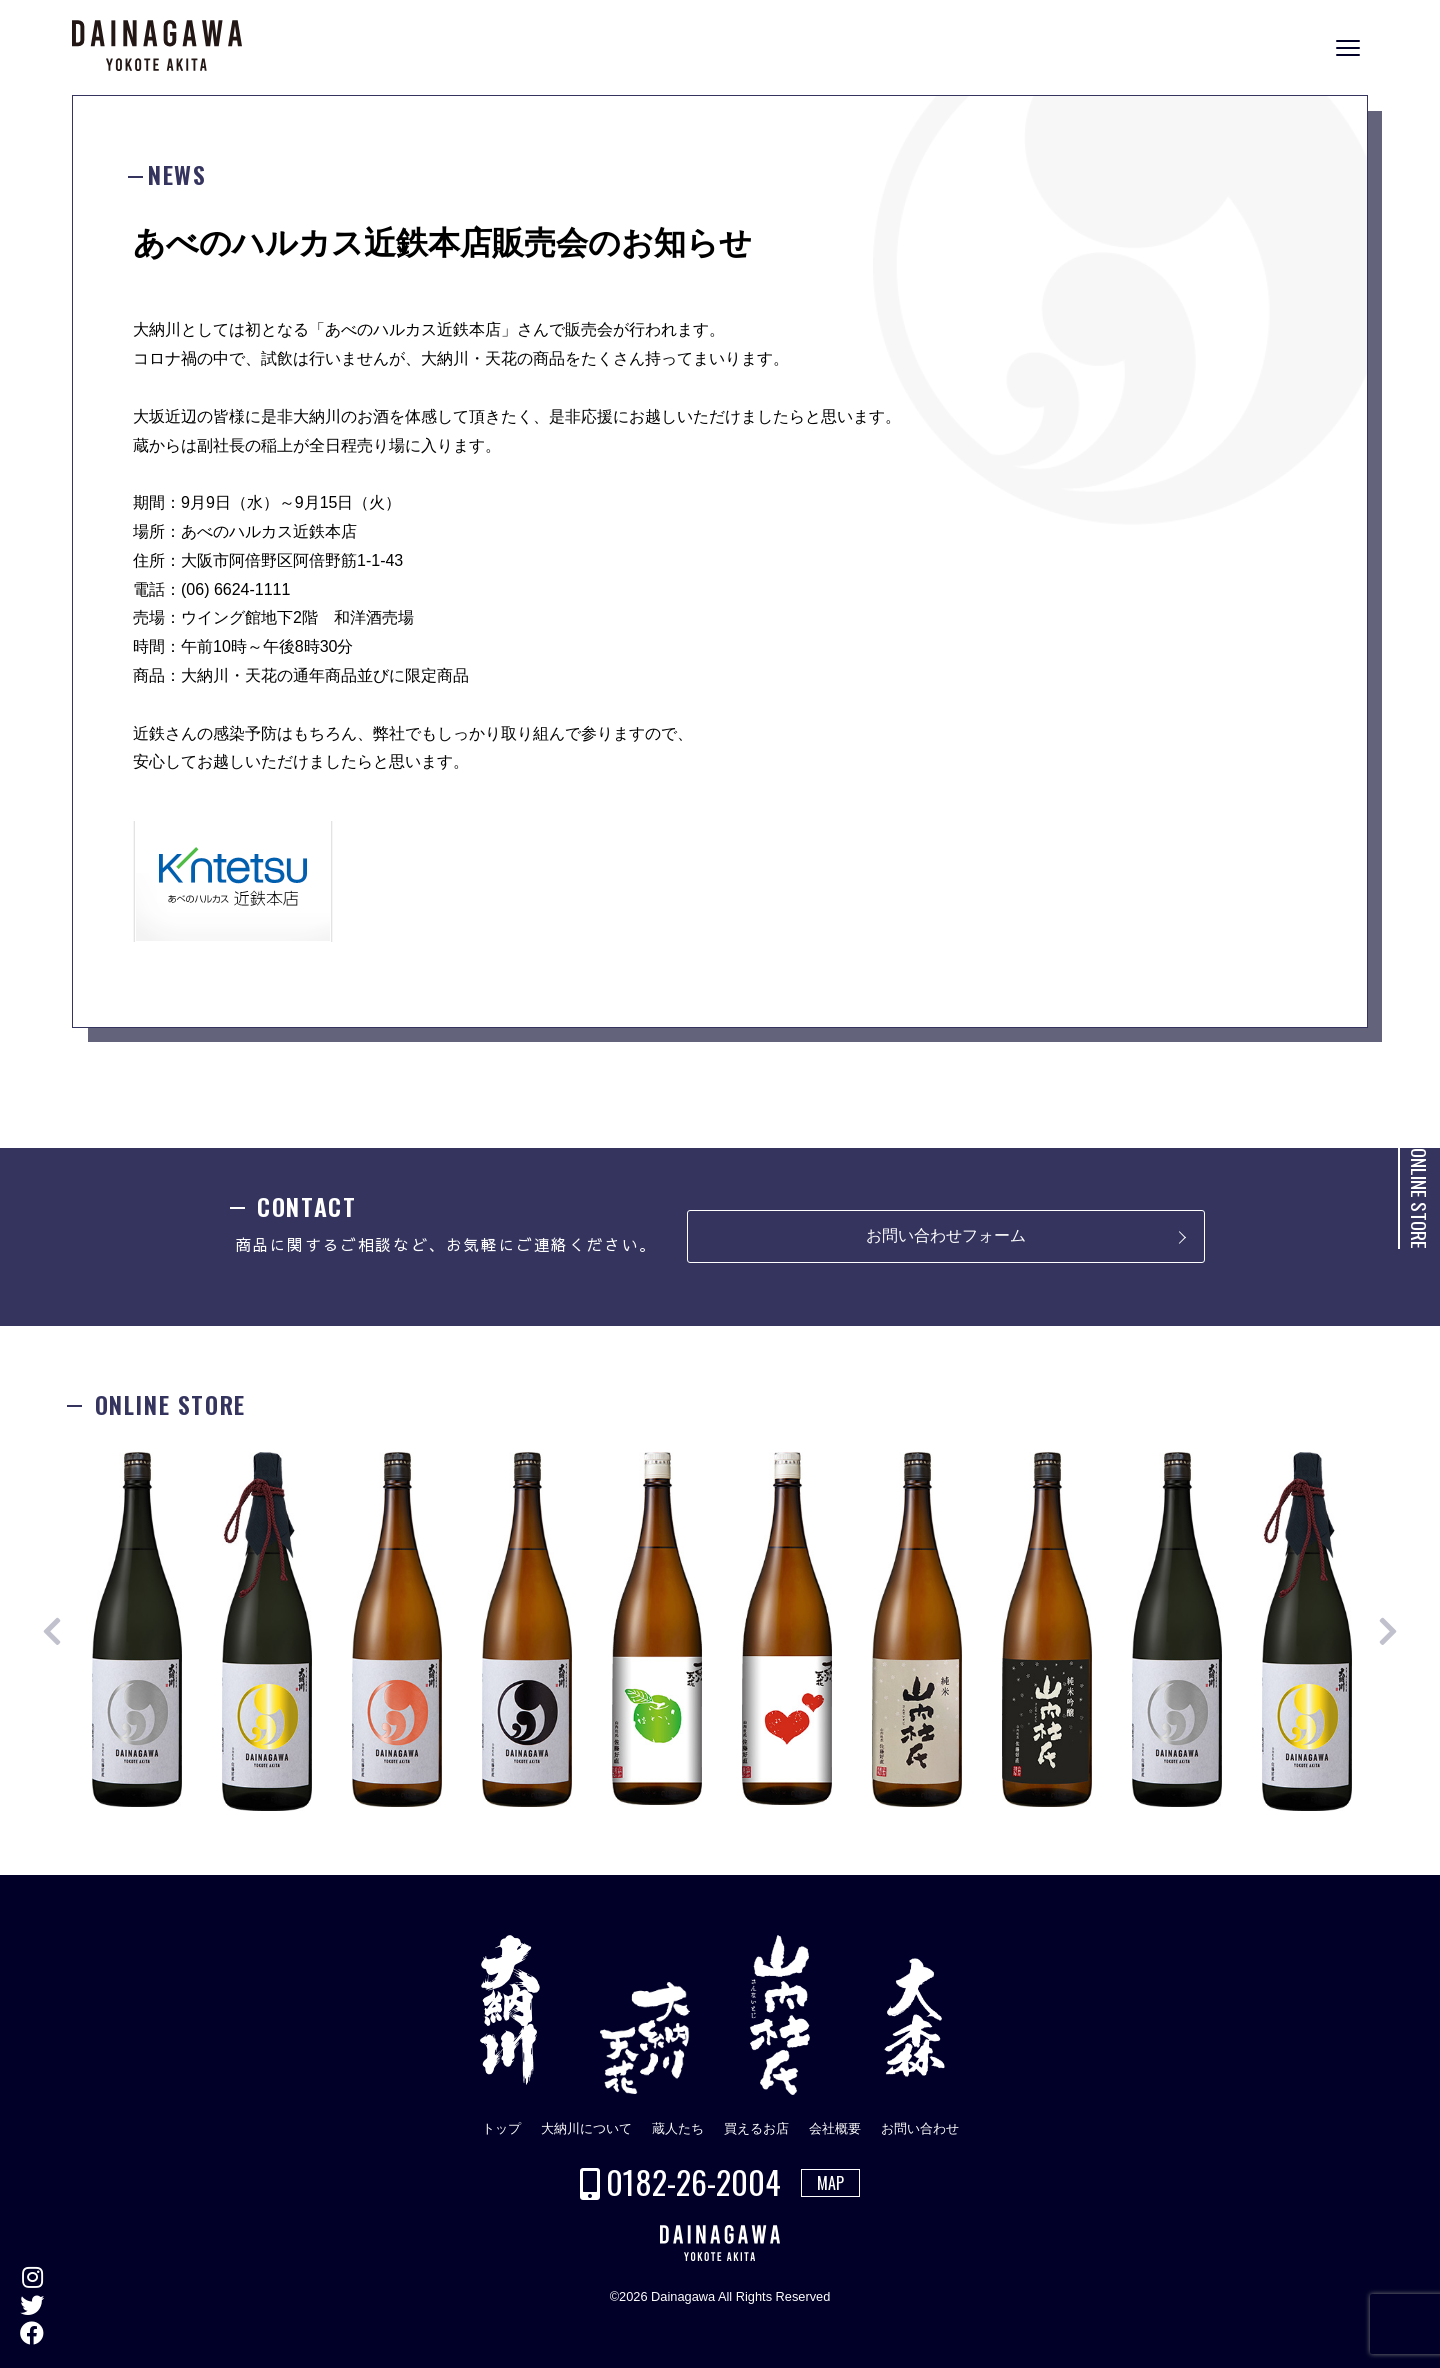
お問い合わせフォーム (946, 1235)
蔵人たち (678, 2128)
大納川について (586, 2128)
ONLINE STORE (1419, 1198)
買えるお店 (756, 2128)
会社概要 (835, 2128)
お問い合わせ (920, 2128)
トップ (501, 2128)
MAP (830, 2183)
